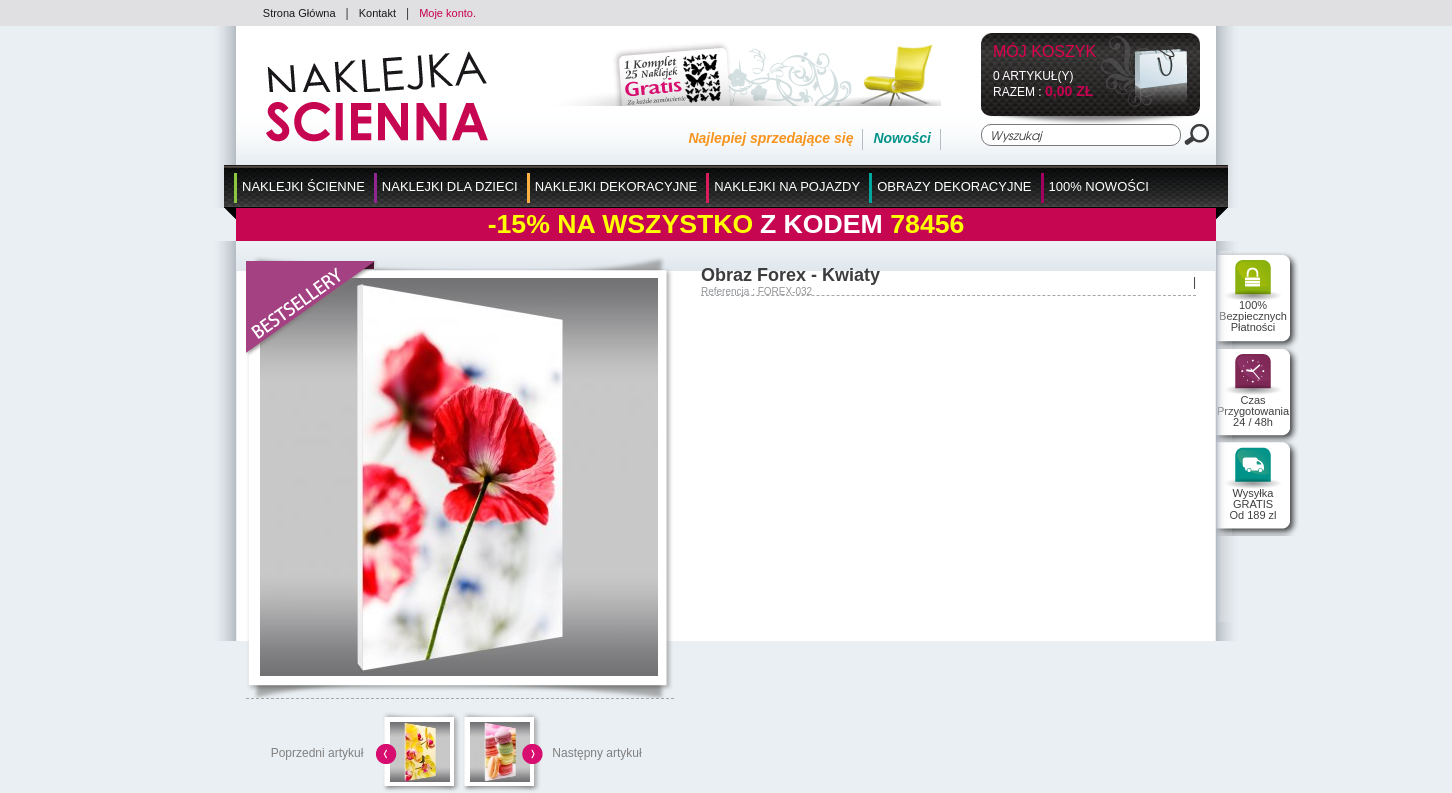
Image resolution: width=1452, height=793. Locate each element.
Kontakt (377, 13)
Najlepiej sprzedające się (770, 138)
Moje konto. (447, 13)
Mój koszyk (1044, 52)
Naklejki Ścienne (303, 186)
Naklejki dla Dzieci (450, 186)
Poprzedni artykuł (317, 753)
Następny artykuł (596, 753)
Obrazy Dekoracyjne (954, 186)
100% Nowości (1099, 186)
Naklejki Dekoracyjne (616, 186)
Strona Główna (299, 13)
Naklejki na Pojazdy (787, 186)
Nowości (902, 138)
